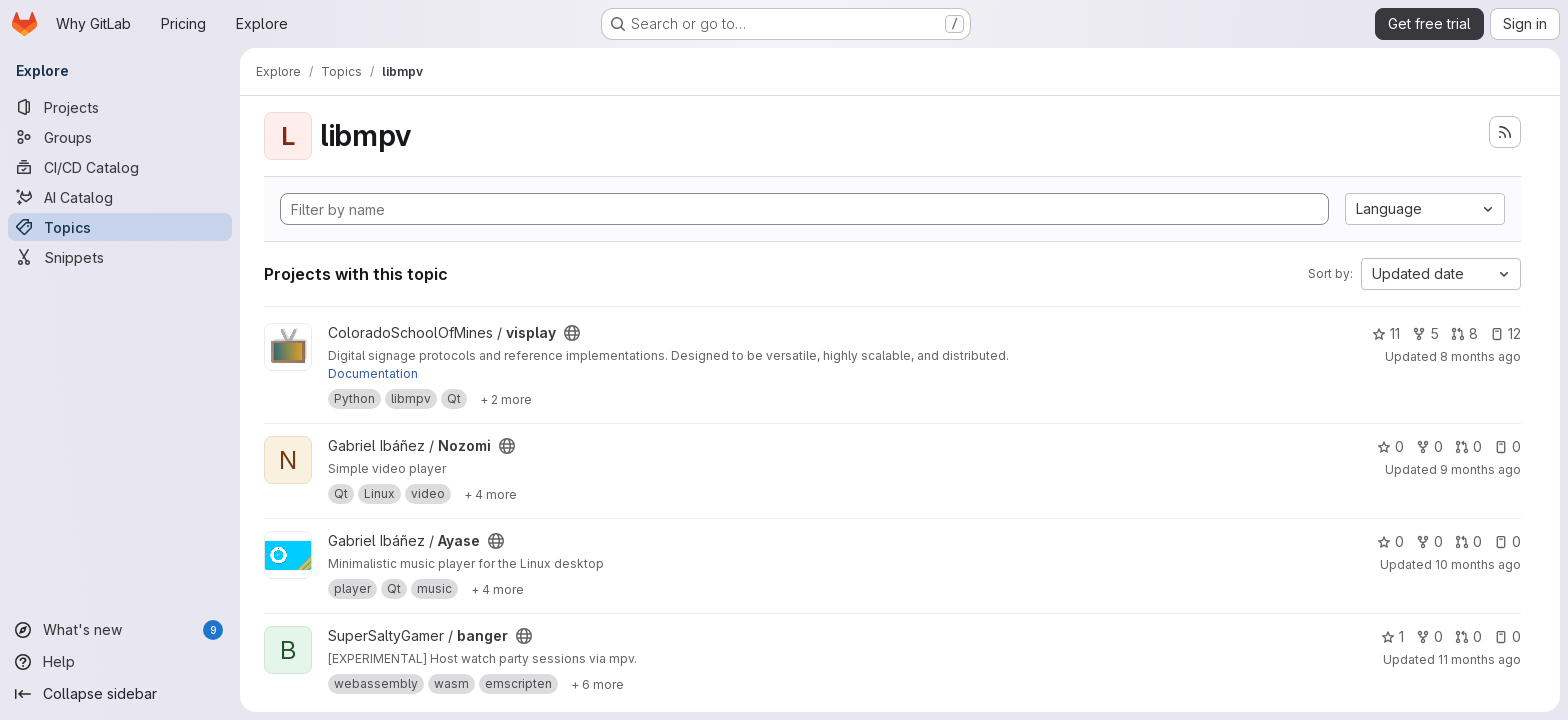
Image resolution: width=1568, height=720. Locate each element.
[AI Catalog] (120, 197)
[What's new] (120, 630)
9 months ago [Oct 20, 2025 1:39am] (1480, 469)
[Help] (120, 662)
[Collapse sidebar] (120, 694)
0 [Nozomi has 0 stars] (1390, 446)
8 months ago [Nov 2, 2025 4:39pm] (1480, 356)
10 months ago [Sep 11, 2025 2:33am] (1478, 564)
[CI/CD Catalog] (120, 167)
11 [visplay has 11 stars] (1386, 333)
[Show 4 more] (490, 494)
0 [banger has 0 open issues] (1507, 636)
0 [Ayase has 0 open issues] (1507, 541)
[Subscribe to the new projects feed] (1505, 132)
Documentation (373, 373)
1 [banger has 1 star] (1392, 636)
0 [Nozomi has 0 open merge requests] (1468, 446)
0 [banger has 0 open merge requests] (1468, 636)
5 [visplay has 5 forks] (1425, 333)
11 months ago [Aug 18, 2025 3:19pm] (1479, 659)
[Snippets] (120, 257)
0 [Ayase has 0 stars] (1390, 541)
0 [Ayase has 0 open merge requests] (1468, 541)
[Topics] (120, 227)
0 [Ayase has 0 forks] (1429, 541)
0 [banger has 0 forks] (1429, 636)
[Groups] (120, 137)
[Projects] (120, 107)
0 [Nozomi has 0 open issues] (1507, 446)
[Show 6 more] (597, 684)
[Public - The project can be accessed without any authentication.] (572, 333)
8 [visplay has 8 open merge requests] (1464, 333)
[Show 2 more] (506, 399)
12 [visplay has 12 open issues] (1505, 333)
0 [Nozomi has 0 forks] (1429, 446)
